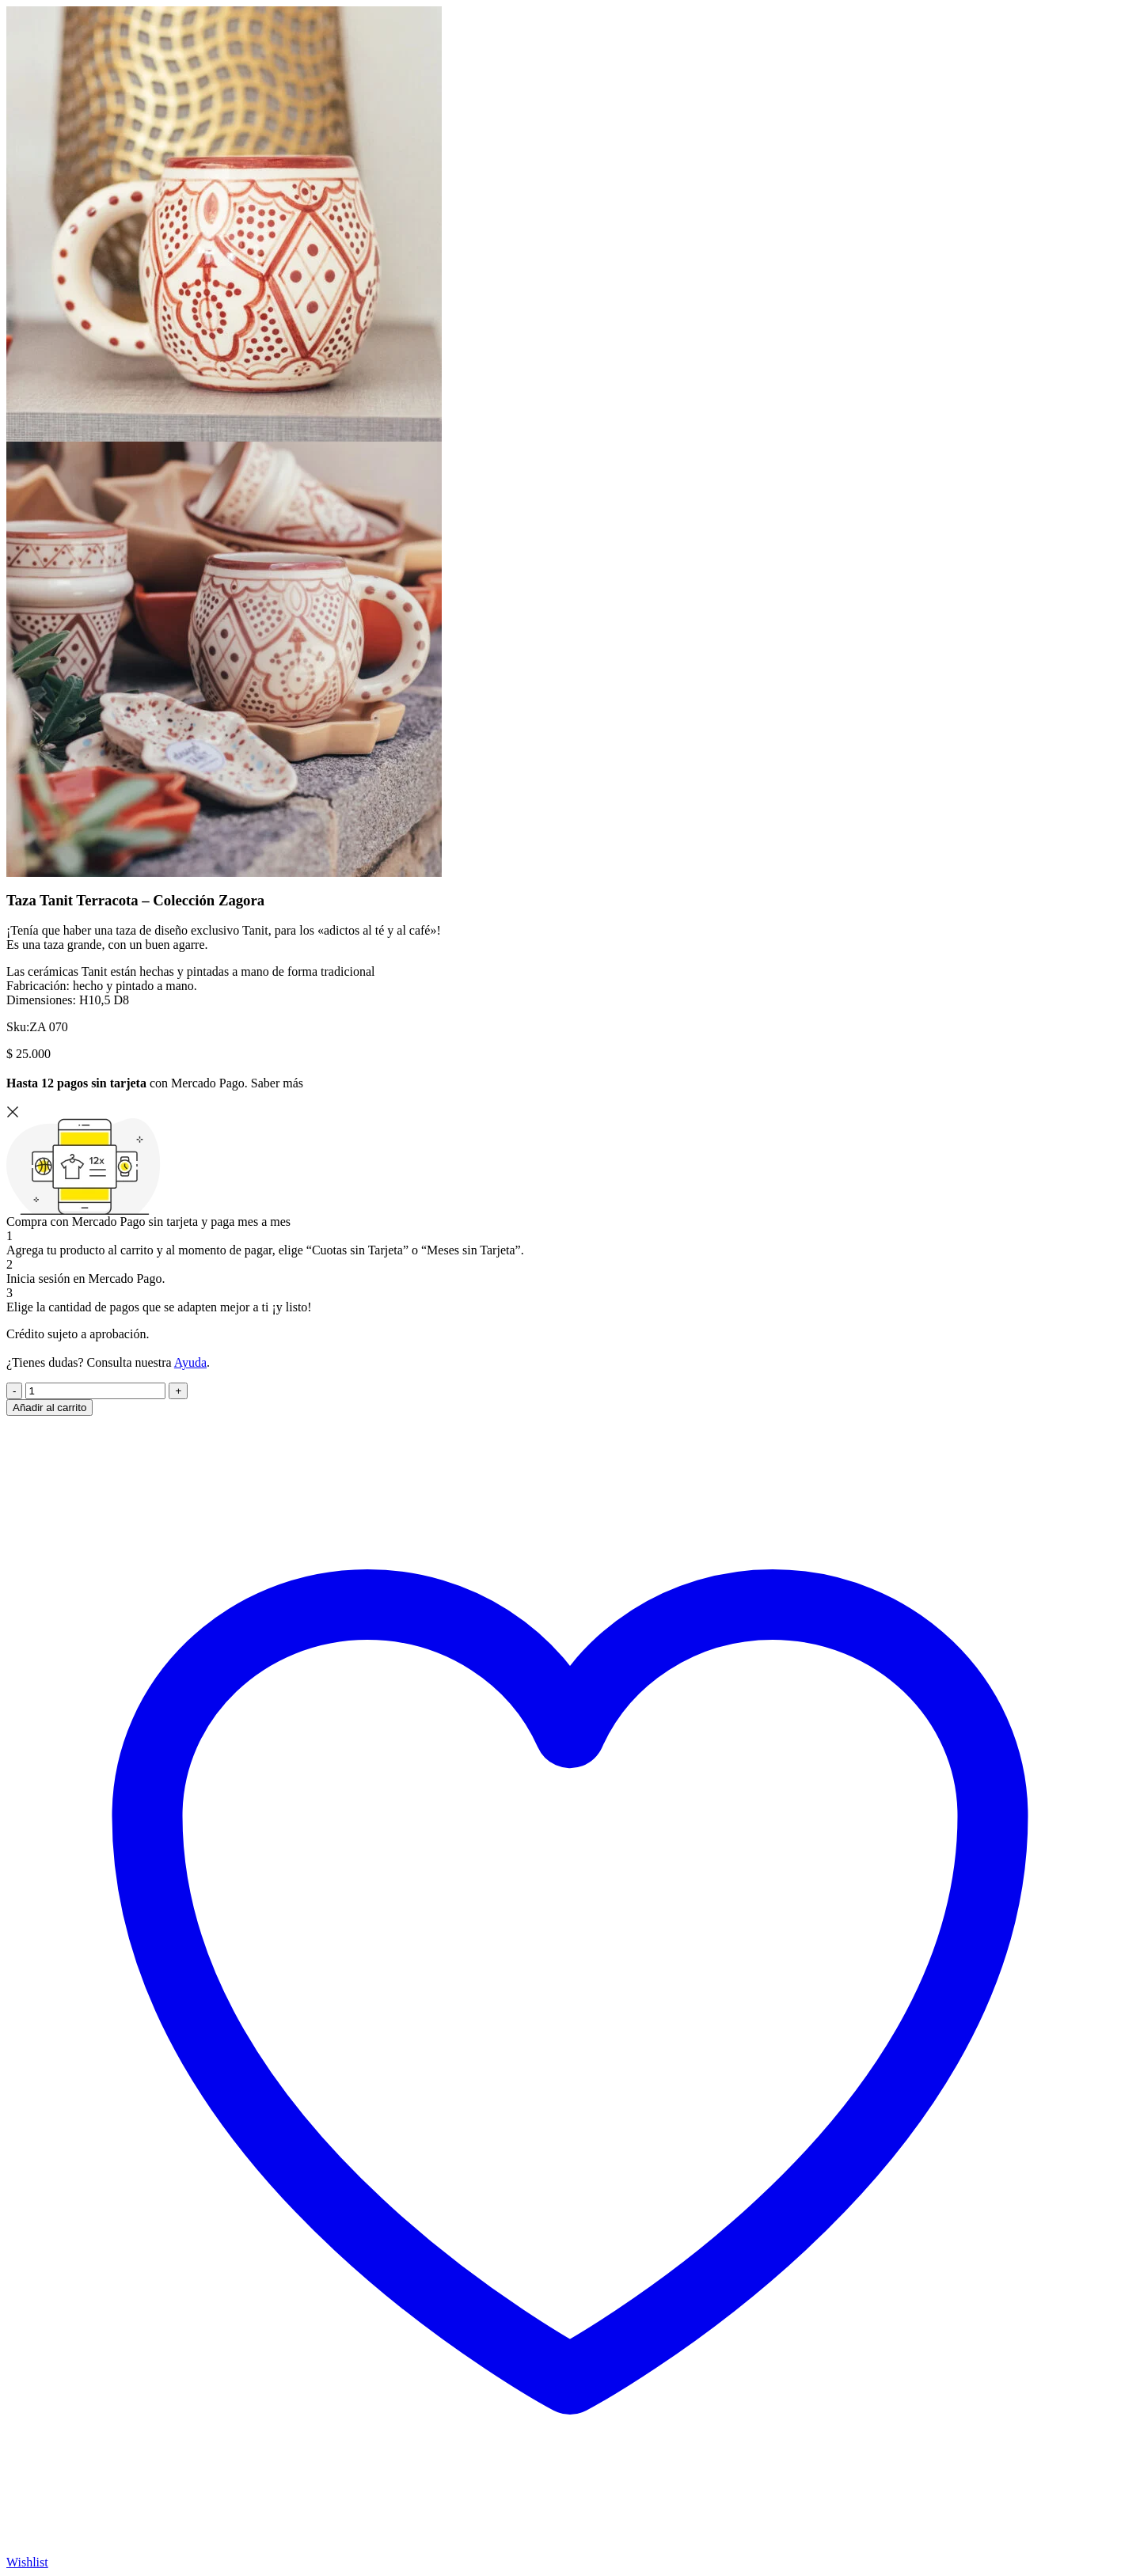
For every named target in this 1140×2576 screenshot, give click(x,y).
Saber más (277, 1083)
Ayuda (190, 1362)
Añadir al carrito (49, 1407)
